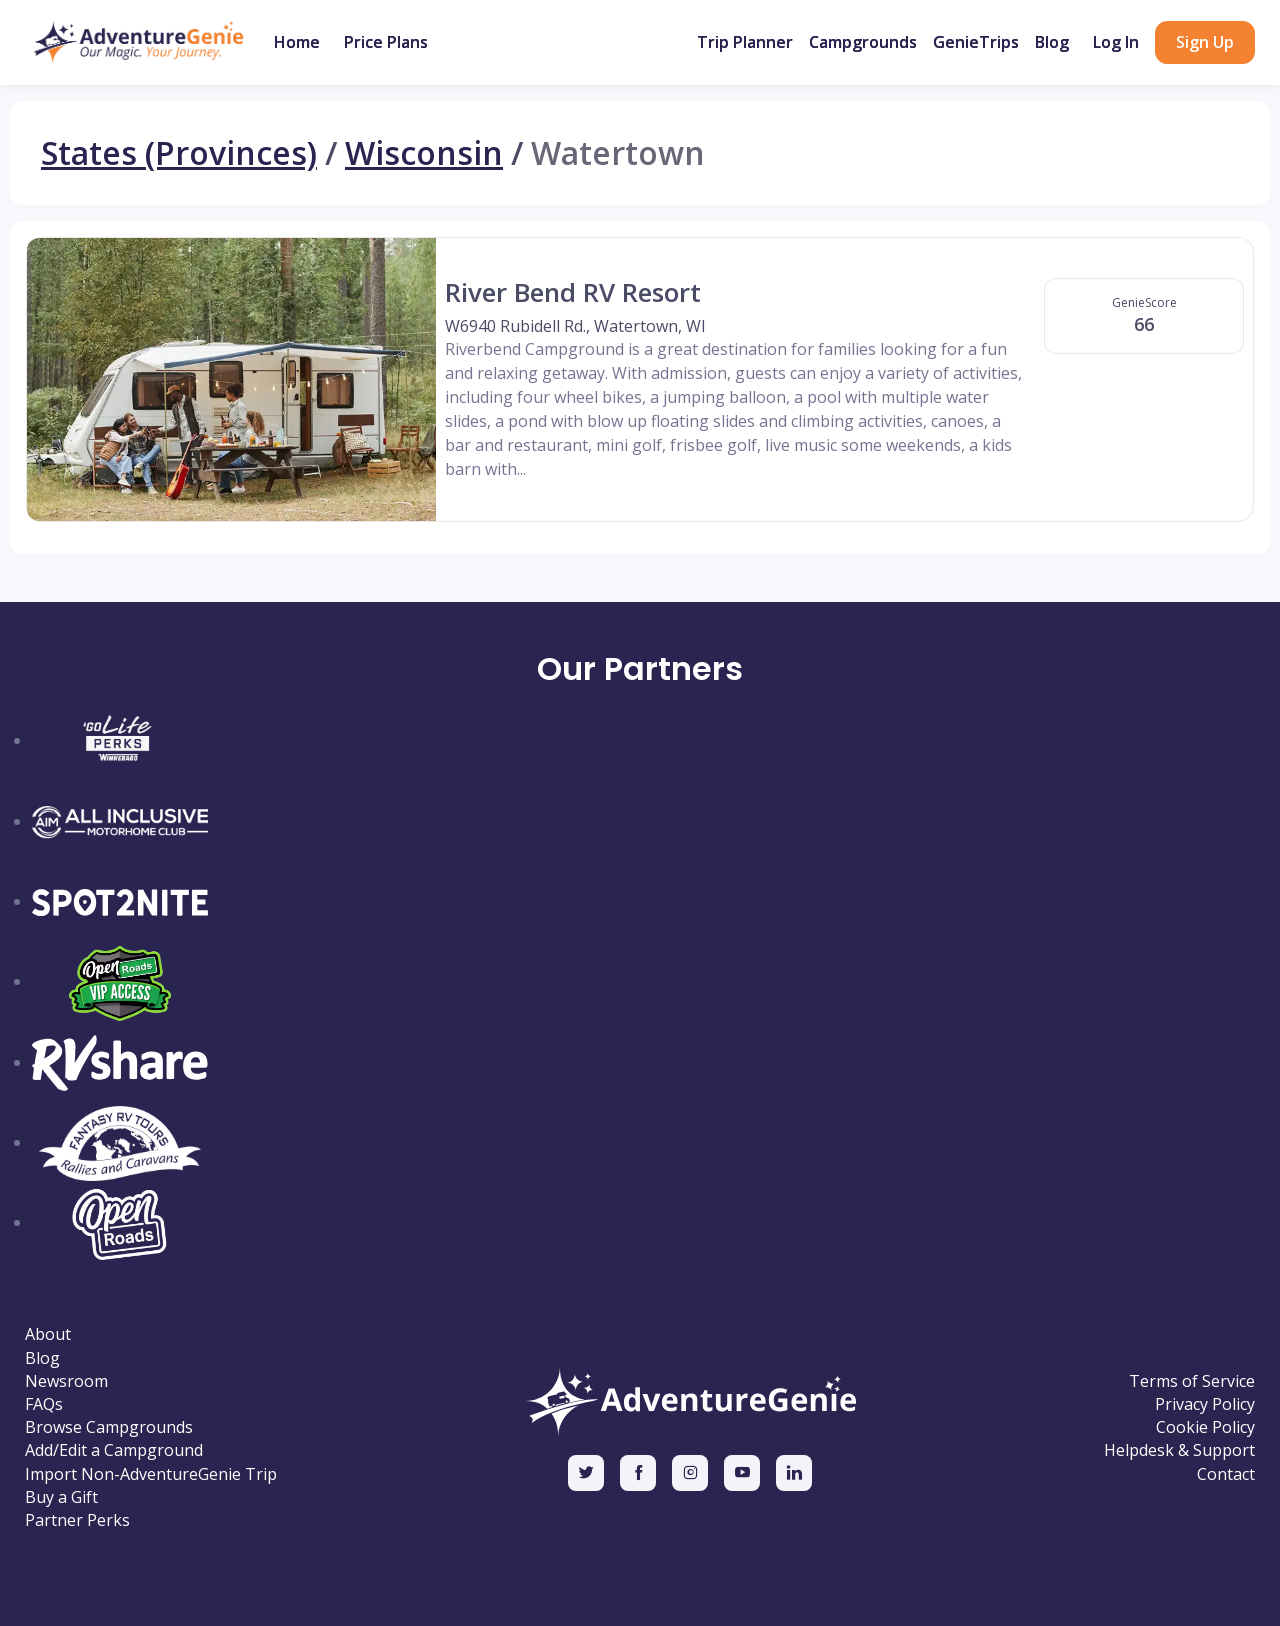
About (48, 1334)
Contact (1226, 1474)
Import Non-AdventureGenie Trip (151, 1474)
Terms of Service (1192, 1381)
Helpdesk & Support (1179, 1450)
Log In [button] (1116, 42)
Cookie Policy (1205, 1427)
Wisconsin (424, 153)
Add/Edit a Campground (114, 1450)
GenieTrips (976, 42)
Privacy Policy (1205, 1404)
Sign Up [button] (1205, 42)
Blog (1052, 42)
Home (297, 42)
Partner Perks (77, 1520)
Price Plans (386, 42)
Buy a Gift (61, 1497)
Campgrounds (863, 42)
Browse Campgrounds (109, 1427)
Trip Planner (745, 42)
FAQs (44, 1404)
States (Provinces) (179, 153)
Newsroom (66, 1381)
